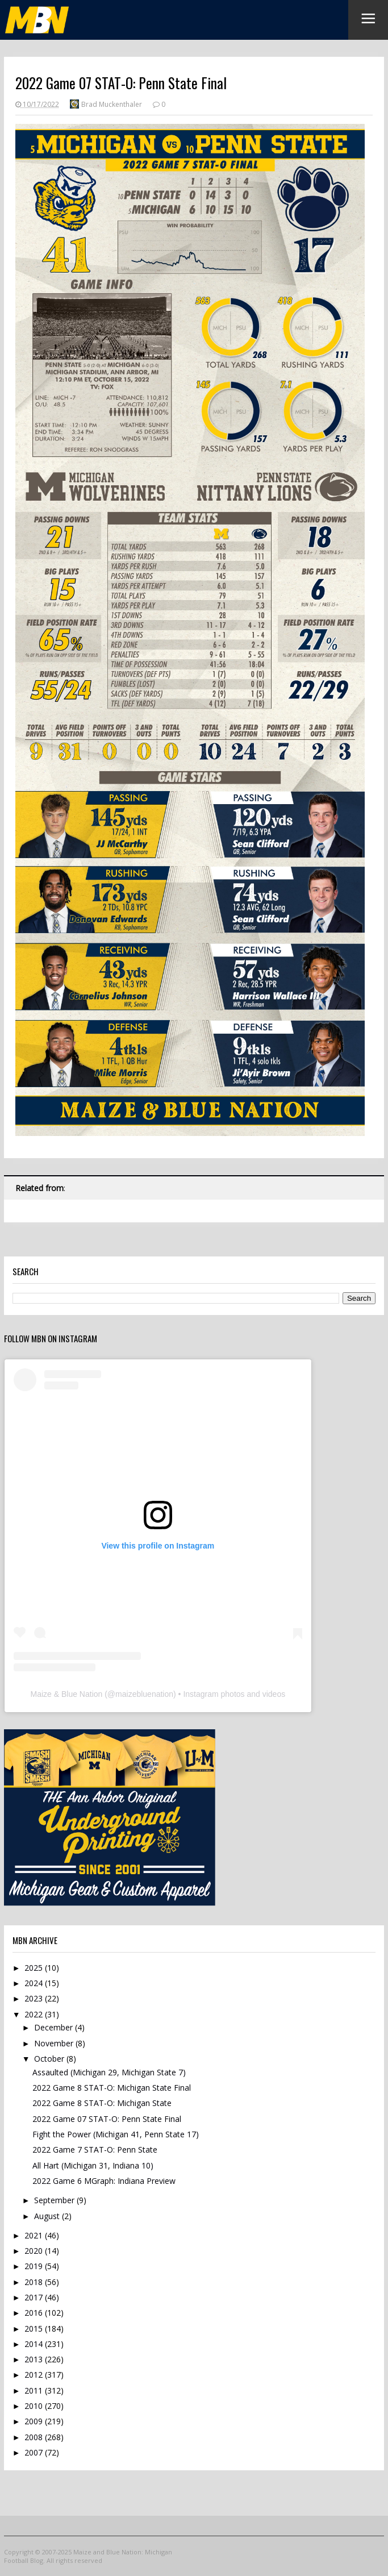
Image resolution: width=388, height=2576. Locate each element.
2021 (34, 2235)
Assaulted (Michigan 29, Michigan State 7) (109, 2072)
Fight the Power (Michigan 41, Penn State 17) (115, 2134)
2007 (34, 2452)
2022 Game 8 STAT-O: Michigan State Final (111, 2087)
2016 (34, 2312)
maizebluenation (144, 1694)
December (54, 2027)
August (48, 2216)
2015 (34, 2328)
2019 (34, 2266)
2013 (34, 2359)
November (55, 2043)
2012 (34, 2374)
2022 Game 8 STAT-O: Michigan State (102, 2103)
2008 (34, 2437)
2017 (34, 2297)
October (50, 2058)
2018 (34, 2282)
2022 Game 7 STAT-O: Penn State (94, 2149)
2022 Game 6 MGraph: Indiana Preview (104, 2180)
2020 (34, 2250)
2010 (34, 2405)
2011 (34, 2390)
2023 (34, 1998)
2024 (34, 1983)
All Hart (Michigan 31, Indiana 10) (92, 2165)
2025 (34, 1967)
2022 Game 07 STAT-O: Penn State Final (106, 2118)
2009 (34, 2421)
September (55, 2200)
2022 (34, 2014)
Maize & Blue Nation (66, 1694)
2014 (34, 2343)
